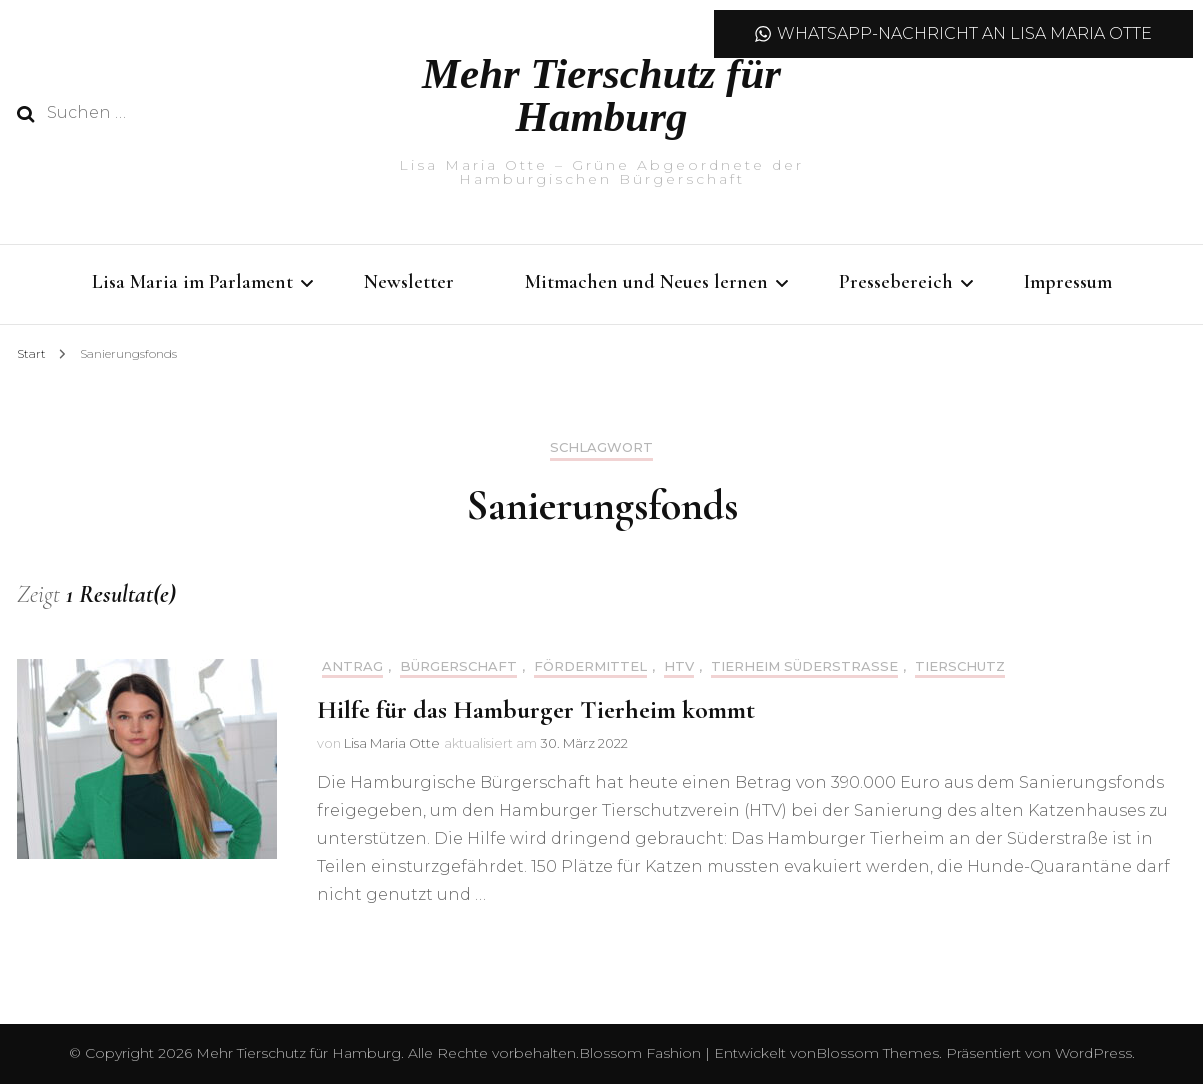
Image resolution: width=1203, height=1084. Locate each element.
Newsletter (409, 282)
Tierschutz (960, 666)
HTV (679, 666)
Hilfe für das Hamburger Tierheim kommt (536, 709)
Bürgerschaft (458, 666)
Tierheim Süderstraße (804, 666)
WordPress (1093, 1053)
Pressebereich (896, 282)
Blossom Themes (877, 1053)
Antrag (352, 666)
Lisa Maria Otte (392, 743)
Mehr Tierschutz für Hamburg (601, 95)
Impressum (1068, 282)
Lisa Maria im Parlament (192, 282)
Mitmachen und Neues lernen (646, 282)
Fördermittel (590, 666)
